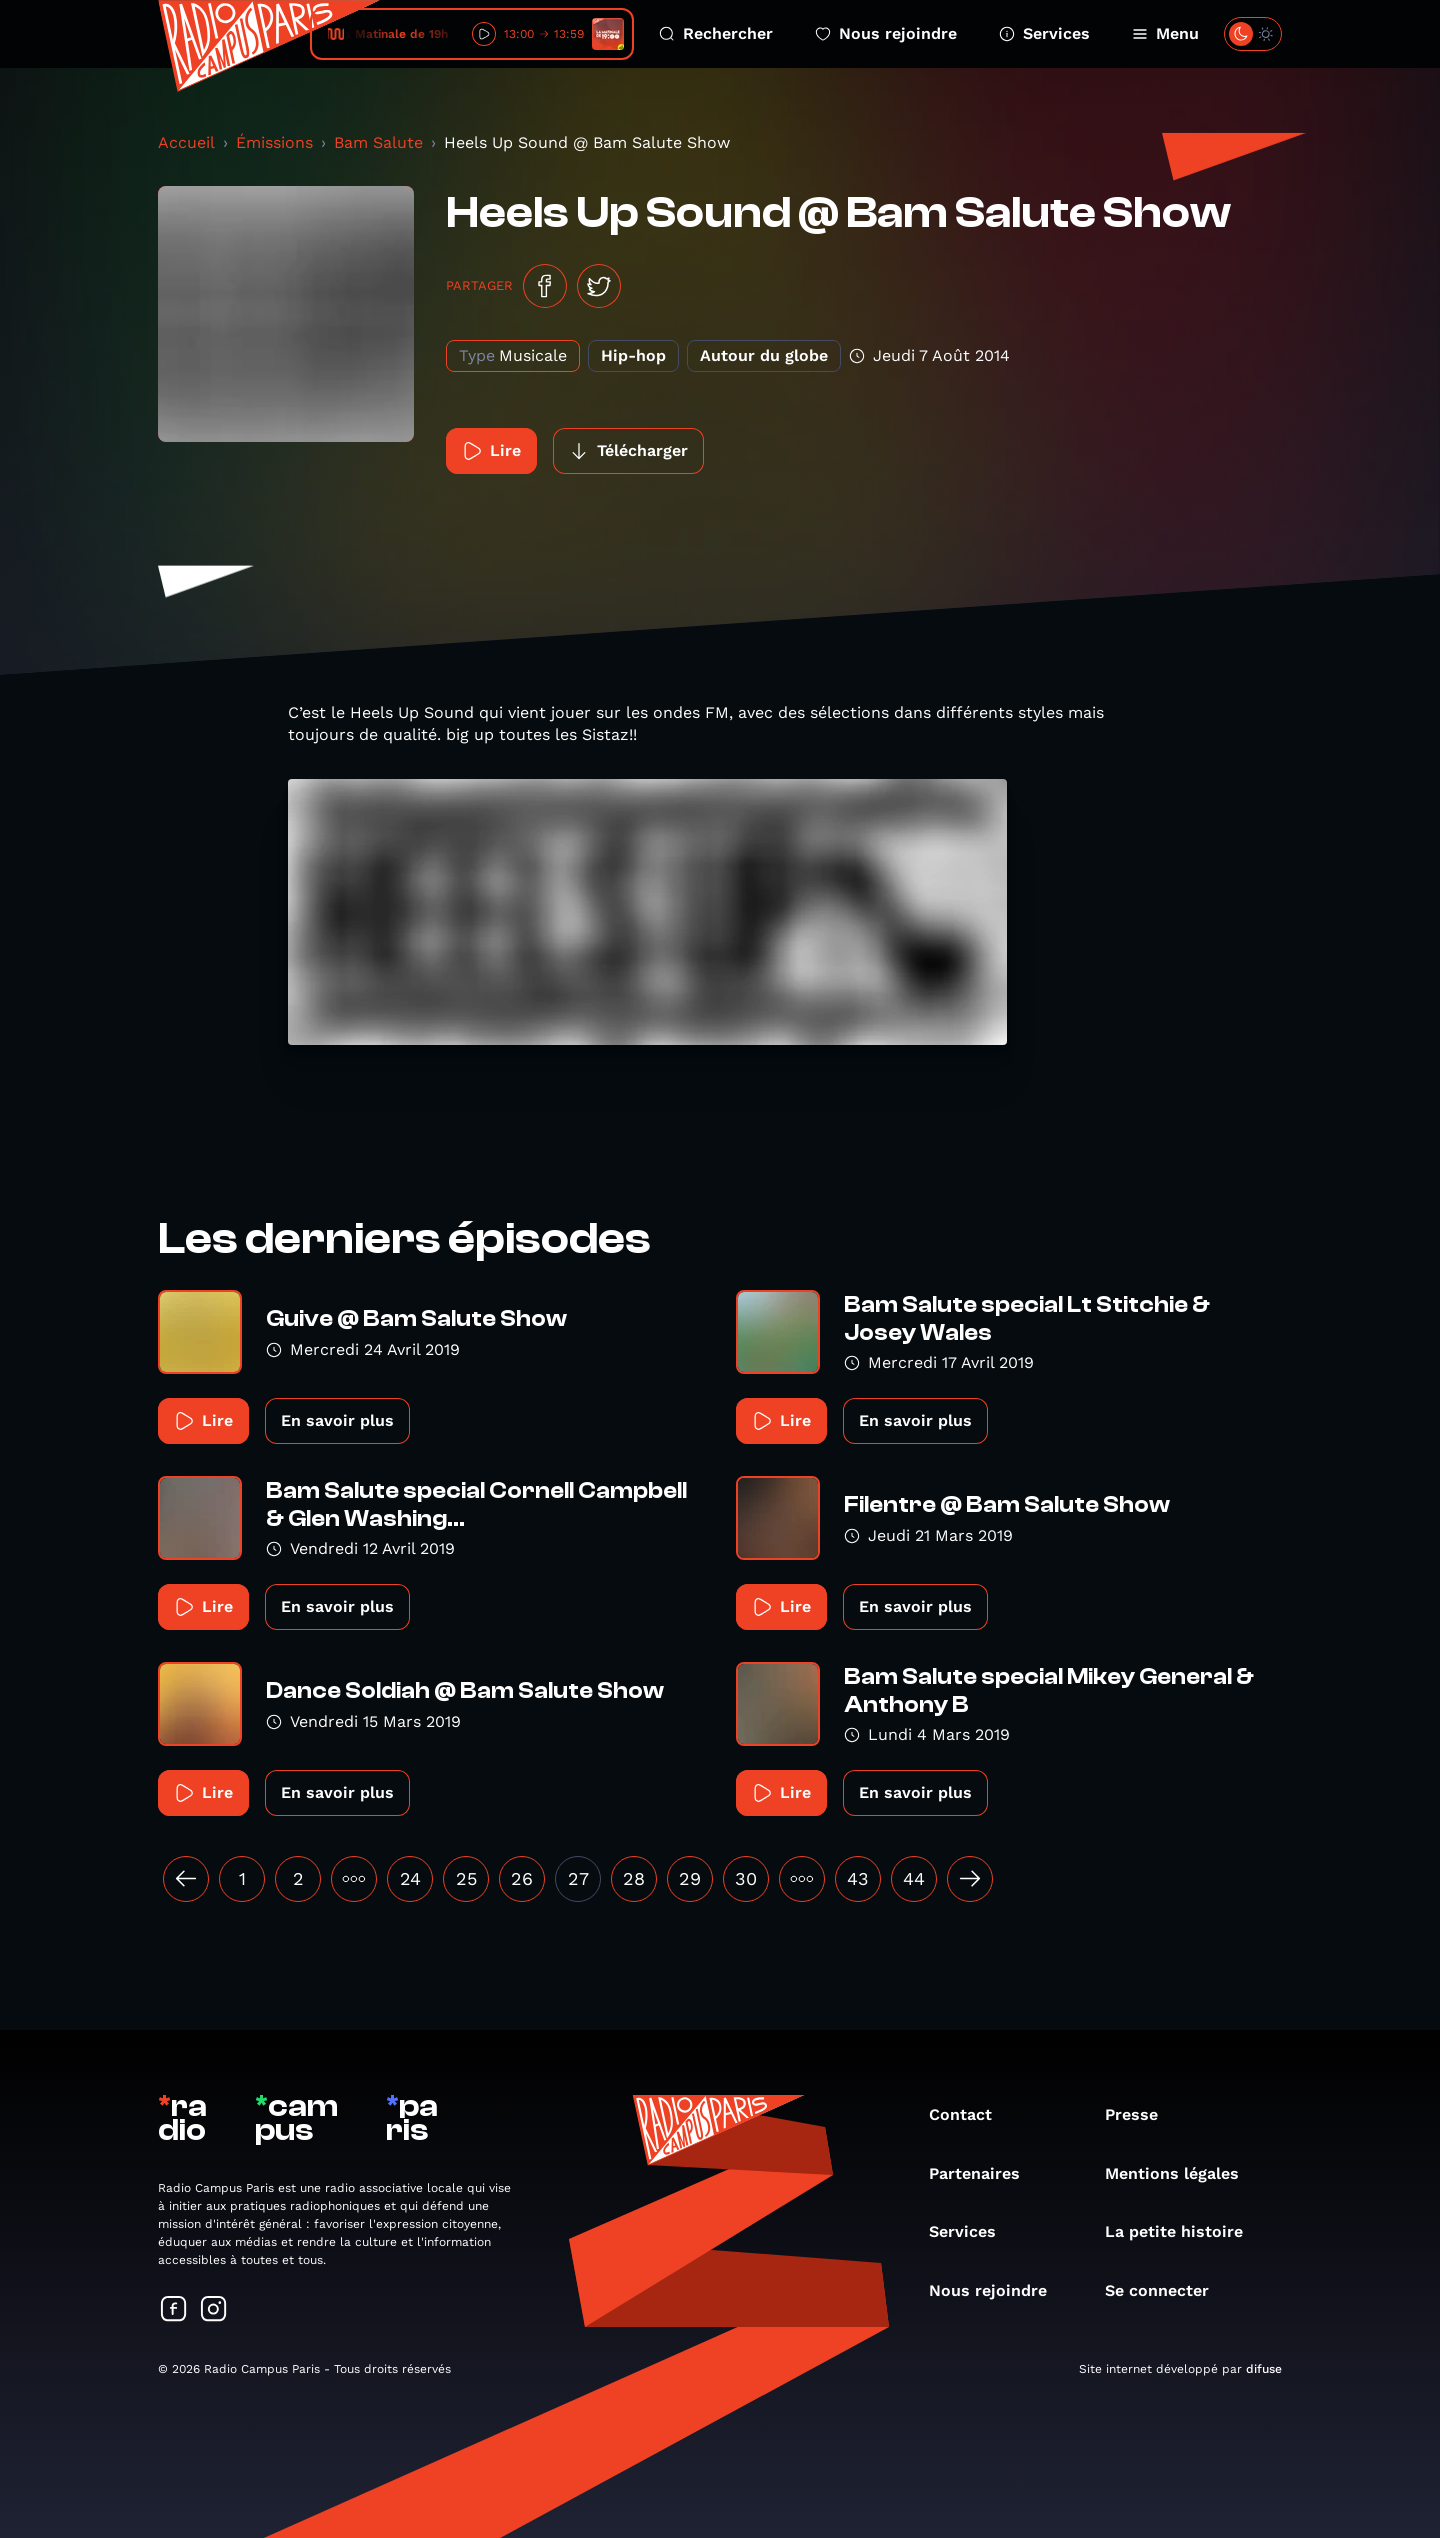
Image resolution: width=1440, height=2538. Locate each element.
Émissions (274, 142)
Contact (970, 2114)
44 (914, 1878)
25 (466, 1878)
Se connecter (1167, 2290)
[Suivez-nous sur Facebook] (174, 2310)
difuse (1264, 2369)
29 (690, 1878)
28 (634, 1878)
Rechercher (716, 33)
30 (746, 1878)
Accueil (186, 142)
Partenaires (984, 2173)
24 (410, 1878)
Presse (1141, 2114)
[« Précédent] (186, 1879)
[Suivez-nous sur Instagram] (214, 2310)
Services (1044, 33)
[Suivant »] (970, 1879)
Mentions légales (1182, 2173)
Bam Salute (378, 142)
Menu (1165, 33)
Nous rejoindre (886, 33)
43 (858, 1878)
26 (522, 1878)
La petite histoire (1184, 2231)
